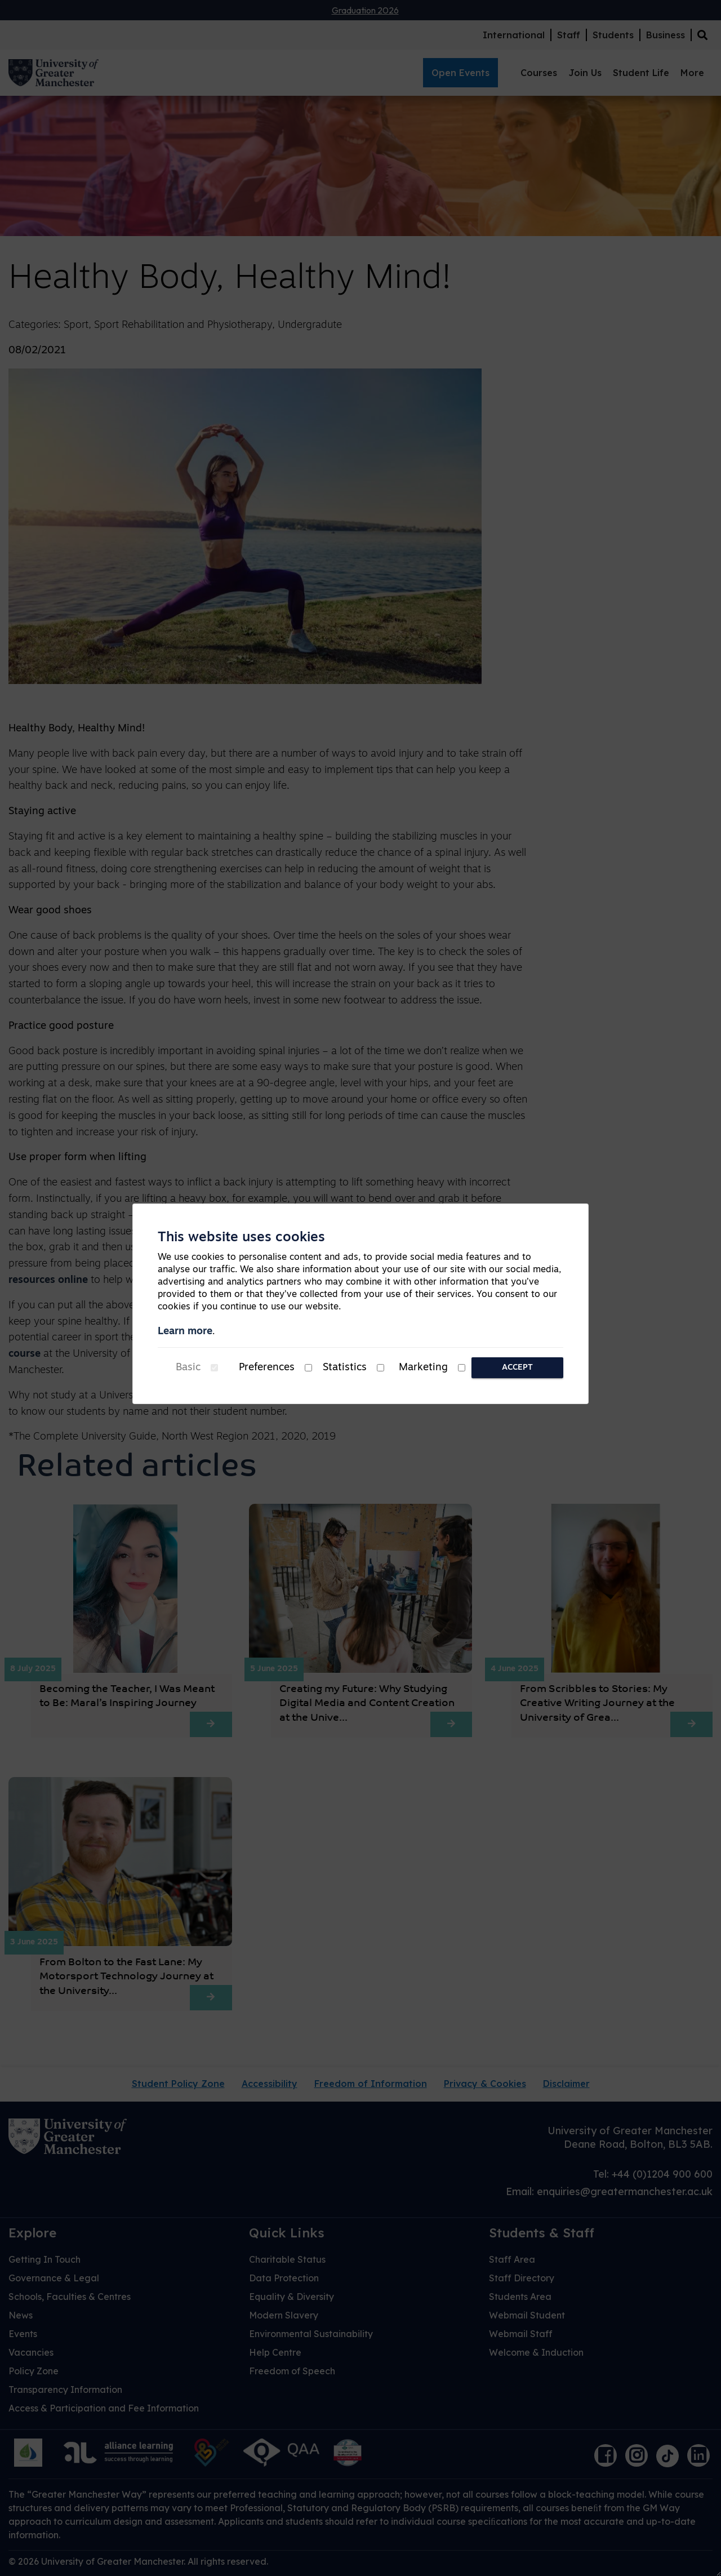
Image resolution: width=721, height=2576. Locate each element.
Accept (517, 1367)
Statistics (345, 1367)
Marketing (423, 1367)
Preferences (267, 1367)
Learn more (185, 1331)
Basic (188, 1367)
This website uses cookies (241, 1238)
